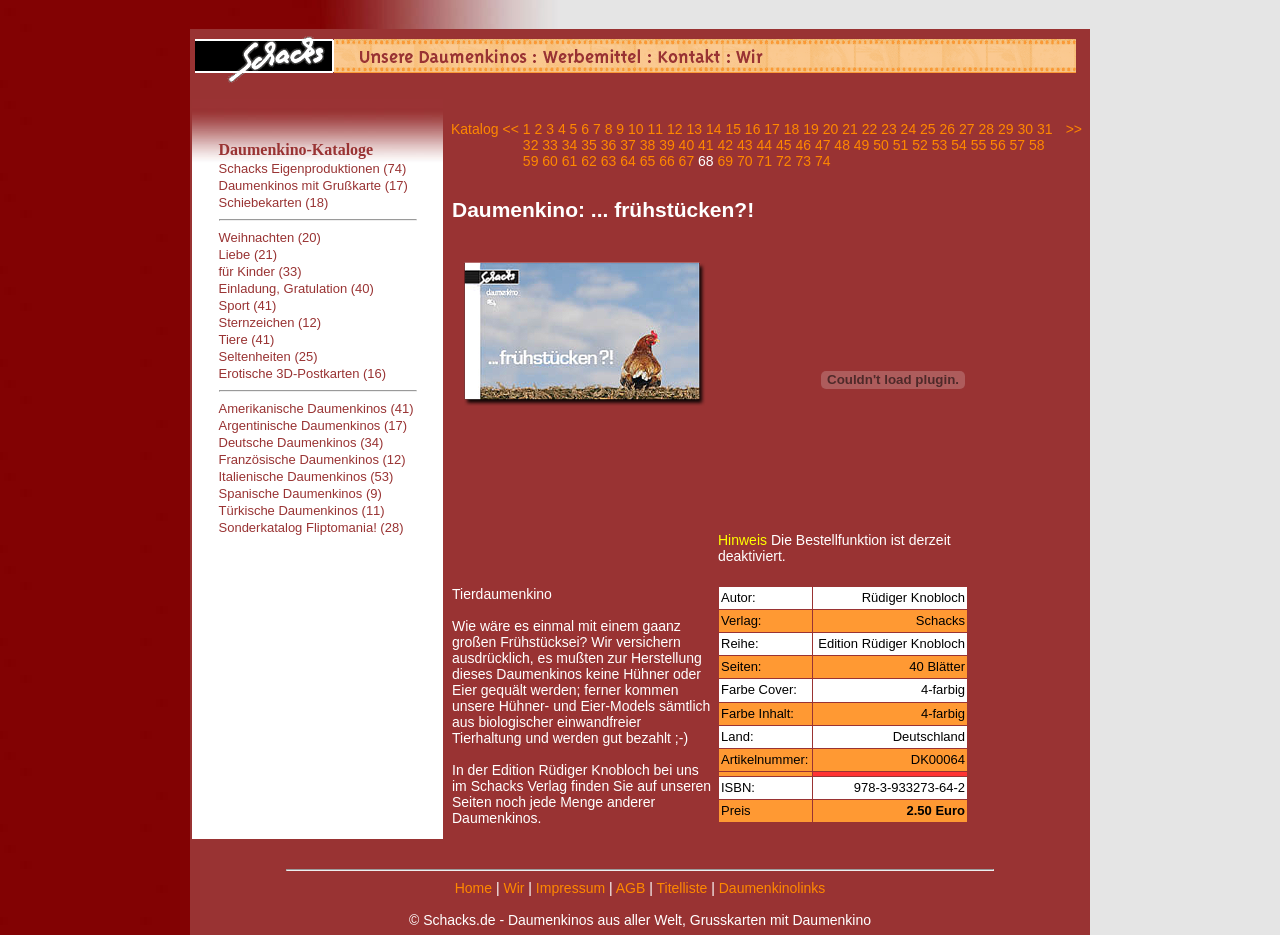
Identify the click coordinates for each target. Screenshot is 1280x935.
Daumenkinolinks (772, 888)
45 (784, 145)
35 (589, 145)
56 (998, 145)
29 (1006, 129)
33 (550, 145)
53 (940, 145)
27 (967, 129)
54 (959, 145)
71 (764, 161)
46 (803, 145)
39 (667, 145)
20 (831, 129)
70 (745, 161)
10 (636, 129)
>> (1074, 129)
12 (675, 129)
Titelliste (681, 888)
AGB (631, 888)
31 (1045, 129)
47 (823, 145)
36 (609, 145)
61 (570, 161)
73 (803, 161)
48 (842, 145)
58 (1037, 145)
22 (870, 129)
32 (531, 145)
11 (656, 129)
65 (648, 161)
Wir (513, 888)
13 (694, 129)
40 (687, 145)
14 (714, 129)
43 (745, 145)
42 (726, 145)
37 (628, 145)
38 (648, 145)
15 (733, 129)
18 (792, 129)
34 (570, 145)
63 (609, 161)
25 (928, 129)
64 (628, 161)
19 (811, 129)
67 (687, 161)
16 (753, 129)
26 (948, 129)
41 (706, 145)
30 (1025, 129)
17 (772, 129)
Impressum (570, 888)
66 (667, 161)
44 (764, 145)
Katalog (474, 129)
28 (986, 129)
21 (850, 129)
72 (784, 161)
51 (901, 145)
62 (589, 161)
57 (1018, 145)
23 (889, 129)
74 (823, 161)
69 (726, 161)
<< (510, 129)
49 (862, 145)
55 (979, 145)
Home (473, 888)
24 (909, 129)
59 (531, 161)
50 (881, 145)
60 (550, 161)
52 (920, 145)
